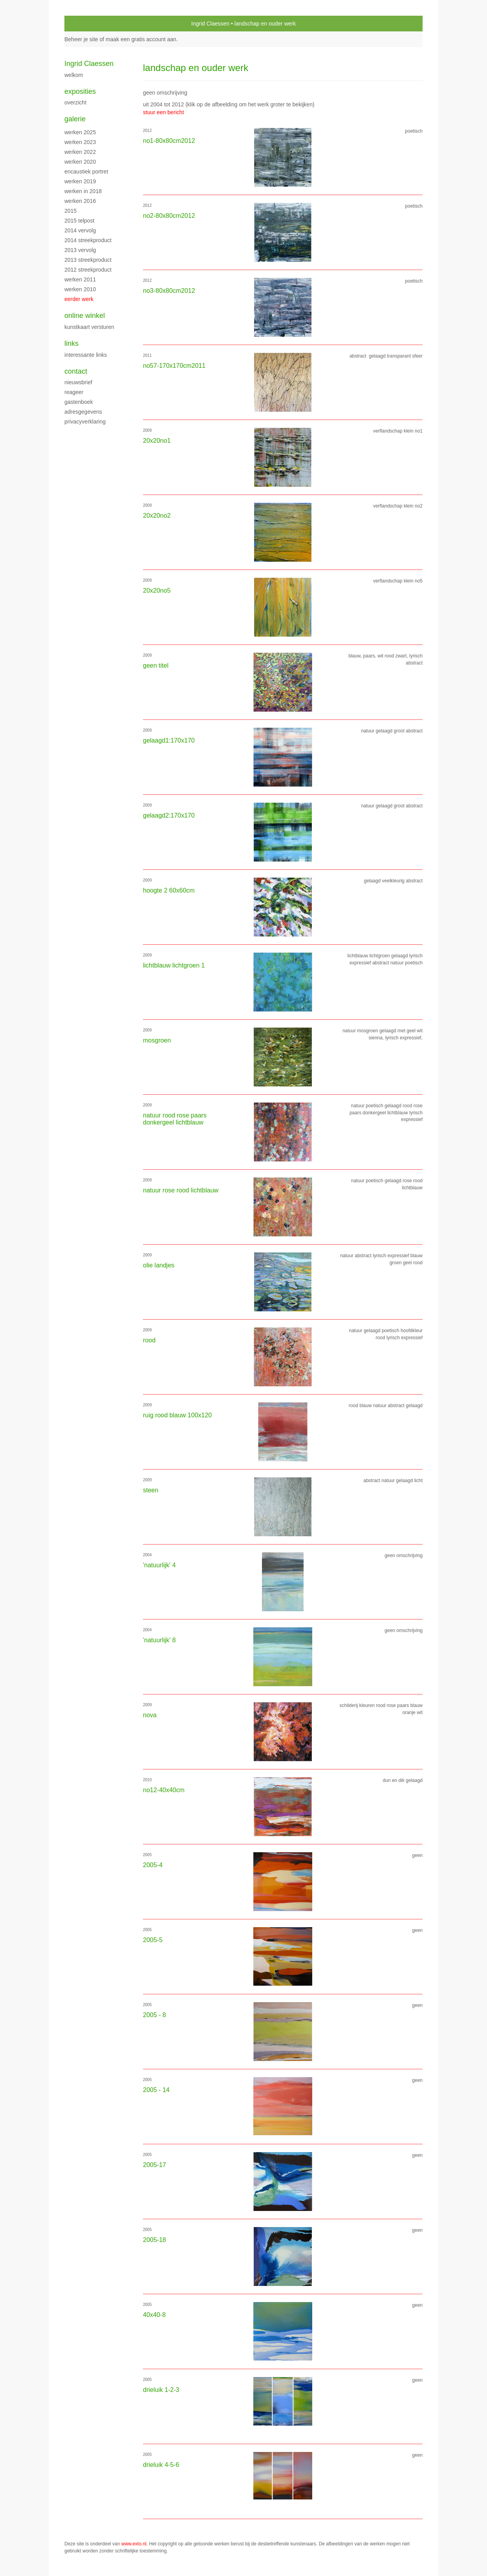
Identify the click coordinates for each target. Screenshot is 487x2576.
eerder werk (78, 299)
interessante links (85, 355)
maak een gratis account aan (141, 39)
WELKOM (73, 75)
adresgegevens (83, 412)
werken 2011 (80, 279)
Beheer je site (81, 39)
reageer (73, 392)
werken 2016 (80, 201)
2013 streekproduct (88, 260)
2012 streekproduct (88, 270)
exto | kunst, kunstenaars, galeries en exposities (86, 23)
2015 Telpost (79, 220)
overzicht (75, 102)
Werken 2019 (80, 181)
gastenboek (78, 402)
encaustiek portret (86, 171)
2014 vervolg (80, 230)
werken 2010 (80, 289)
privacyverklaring (85, 421)
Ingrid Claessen (210, 23)
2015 (70, 211)
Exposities (80, 91)
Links (71, 343)
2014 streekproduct (88, 240)
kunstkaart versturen (89, 327)
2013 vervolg (80, 250)
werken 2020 (80, 162)
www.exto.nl (133, 2544)
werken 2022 (80, 152)
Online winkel (84, 315)
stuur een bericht (163, 112)
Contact (75, 371)
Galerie (75, 119)
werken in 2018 (83, 191)
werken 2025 (80, 132)
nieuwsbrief (78, 382)
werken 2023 (80, 142)
